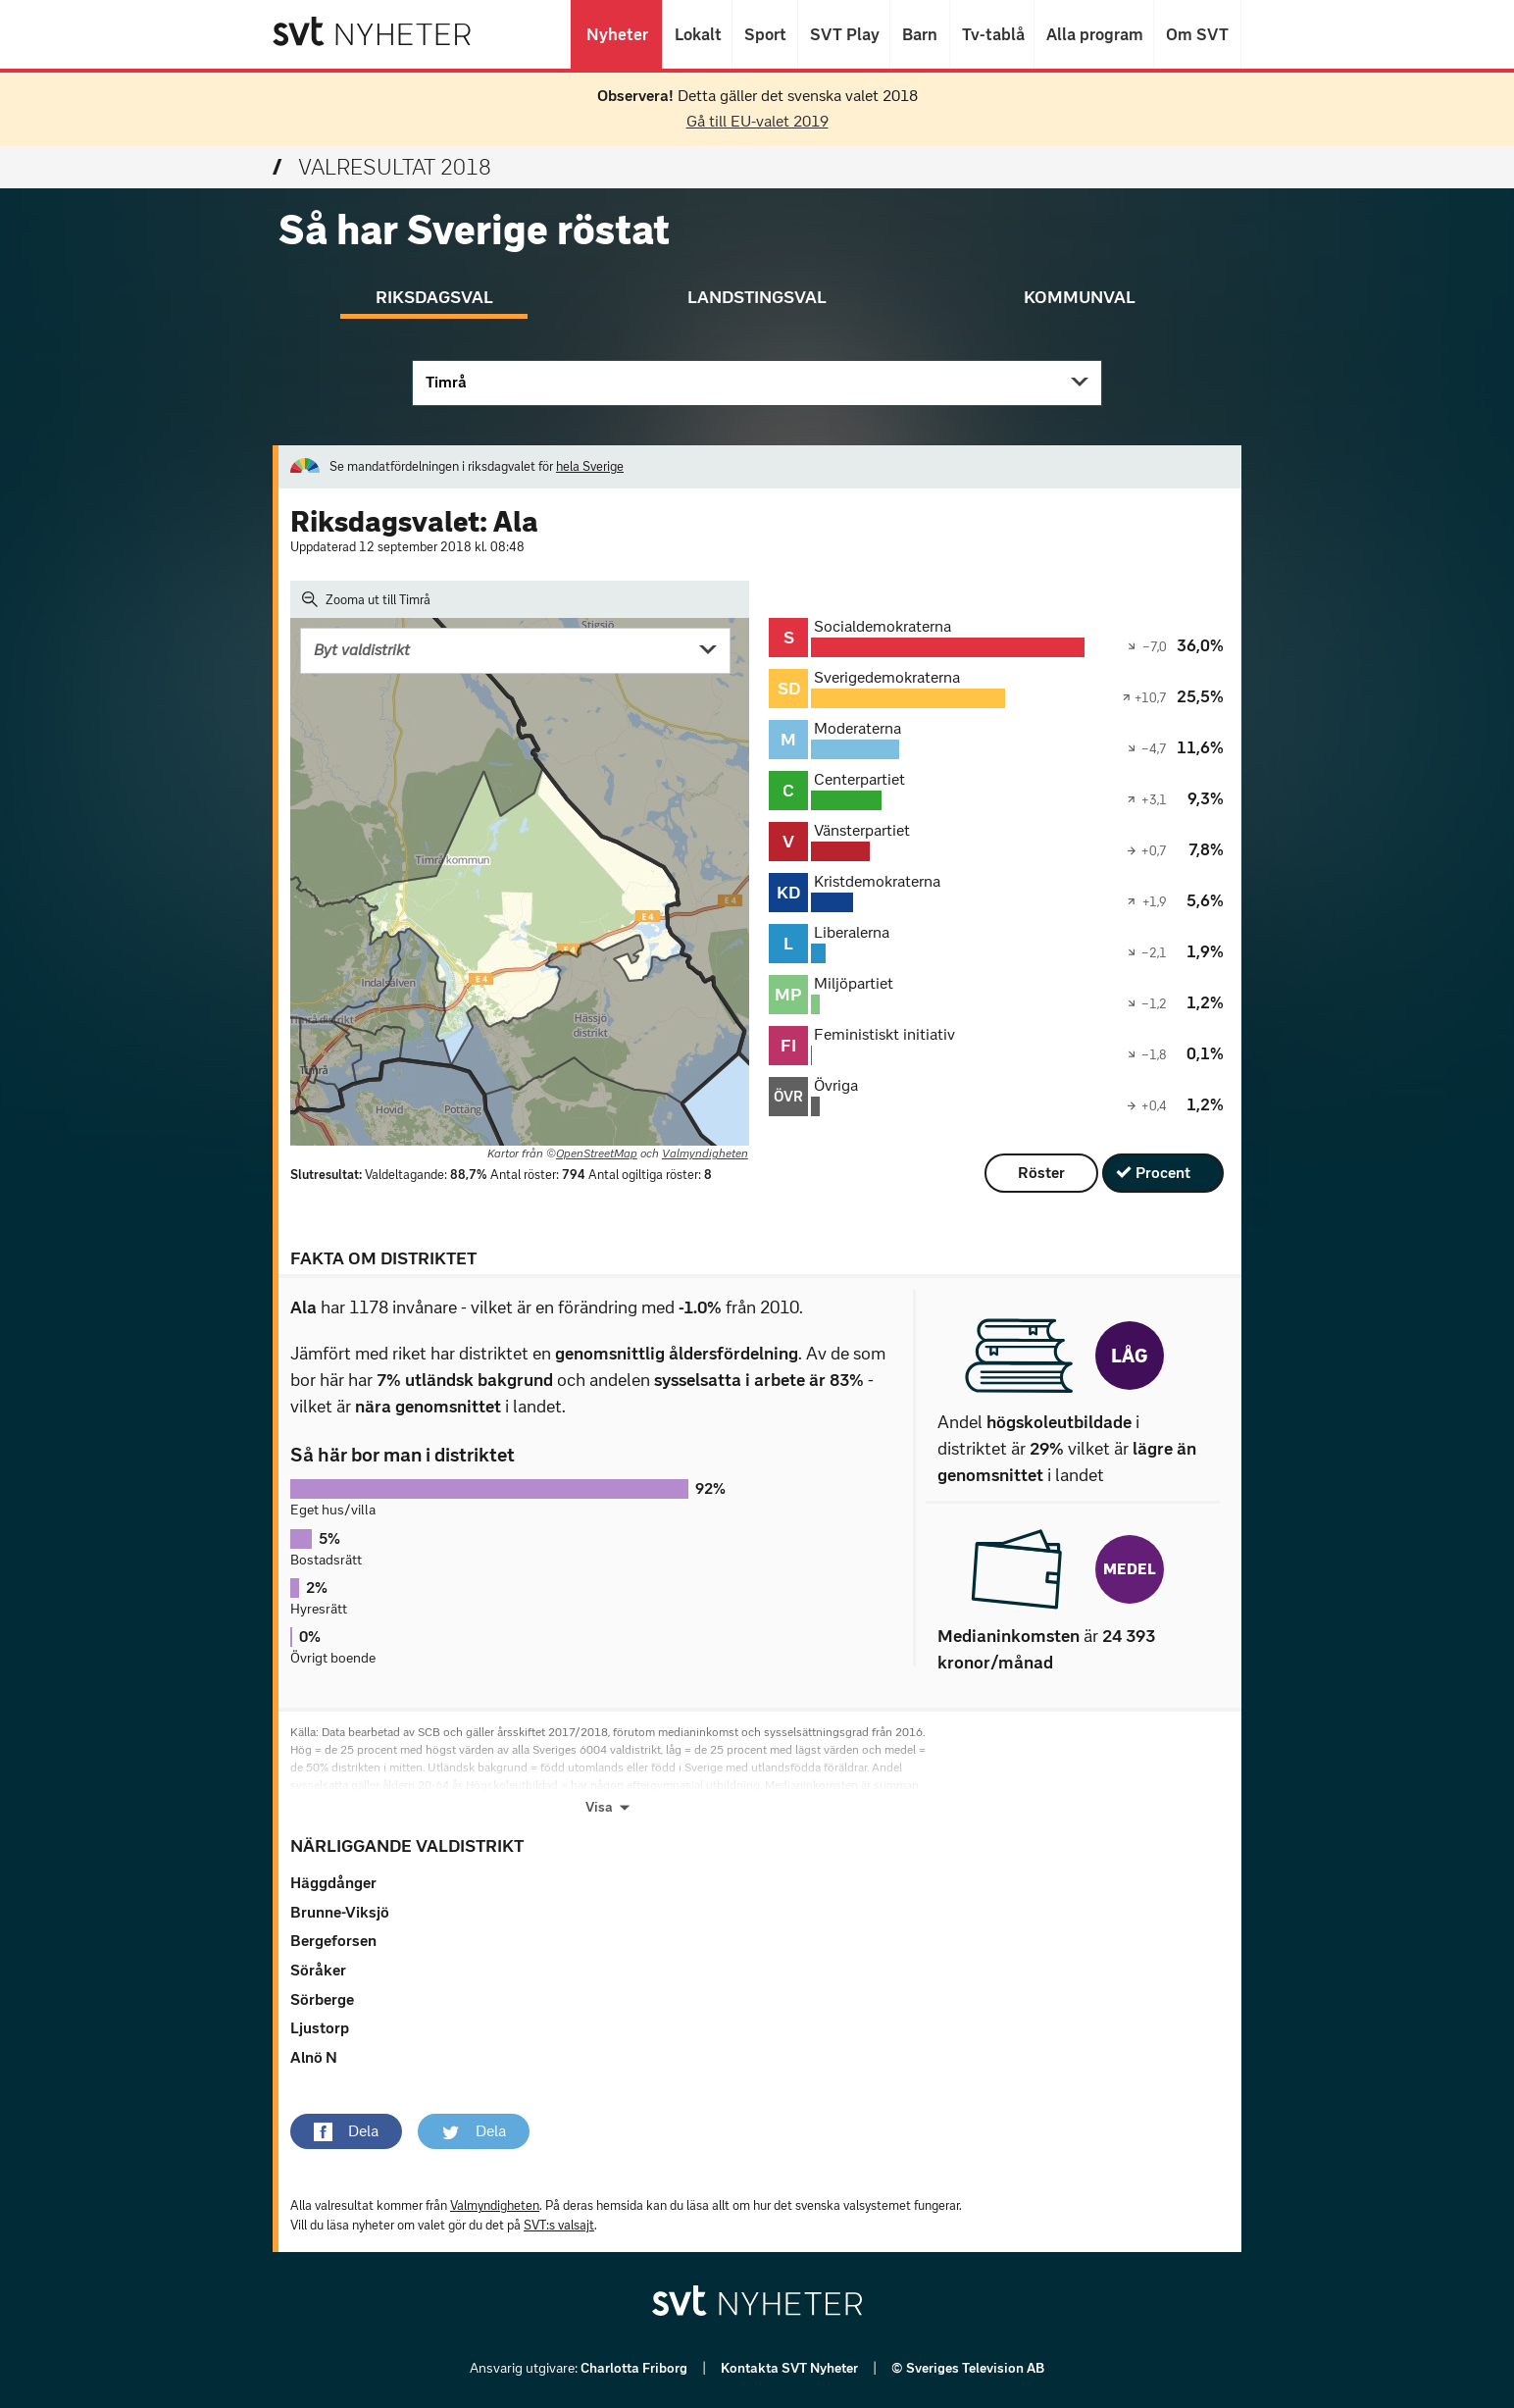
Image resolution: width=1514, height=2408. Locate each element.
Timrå (446, 382)
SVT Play (844, 34)
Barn (919, 34)
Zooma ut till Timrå (366, 599)
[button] (346, 2131)
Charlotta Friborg (635, 2368)
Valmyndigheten (705, 1153)
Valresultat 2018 (382, 167)
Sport (764, 34)
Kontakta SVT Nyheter (791, 2368)
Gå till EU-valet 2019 (757, 121)
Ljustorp (319, 2028)
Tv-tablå (992, 34)
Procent (1163, 1172)
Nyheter (616, 34)
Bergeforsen (333, 1940)
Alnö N (313, 2057)
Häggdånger (333, 1882)
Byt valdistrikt (362, 649)
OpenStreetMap (596, 1153)
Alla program (1093, 34)
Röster (1041, 1172)
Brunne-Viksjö (339, 1912)
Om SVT (1197, 34)
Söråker (318, 1970)
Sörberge (322, 1999)
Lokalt (697, 34)
